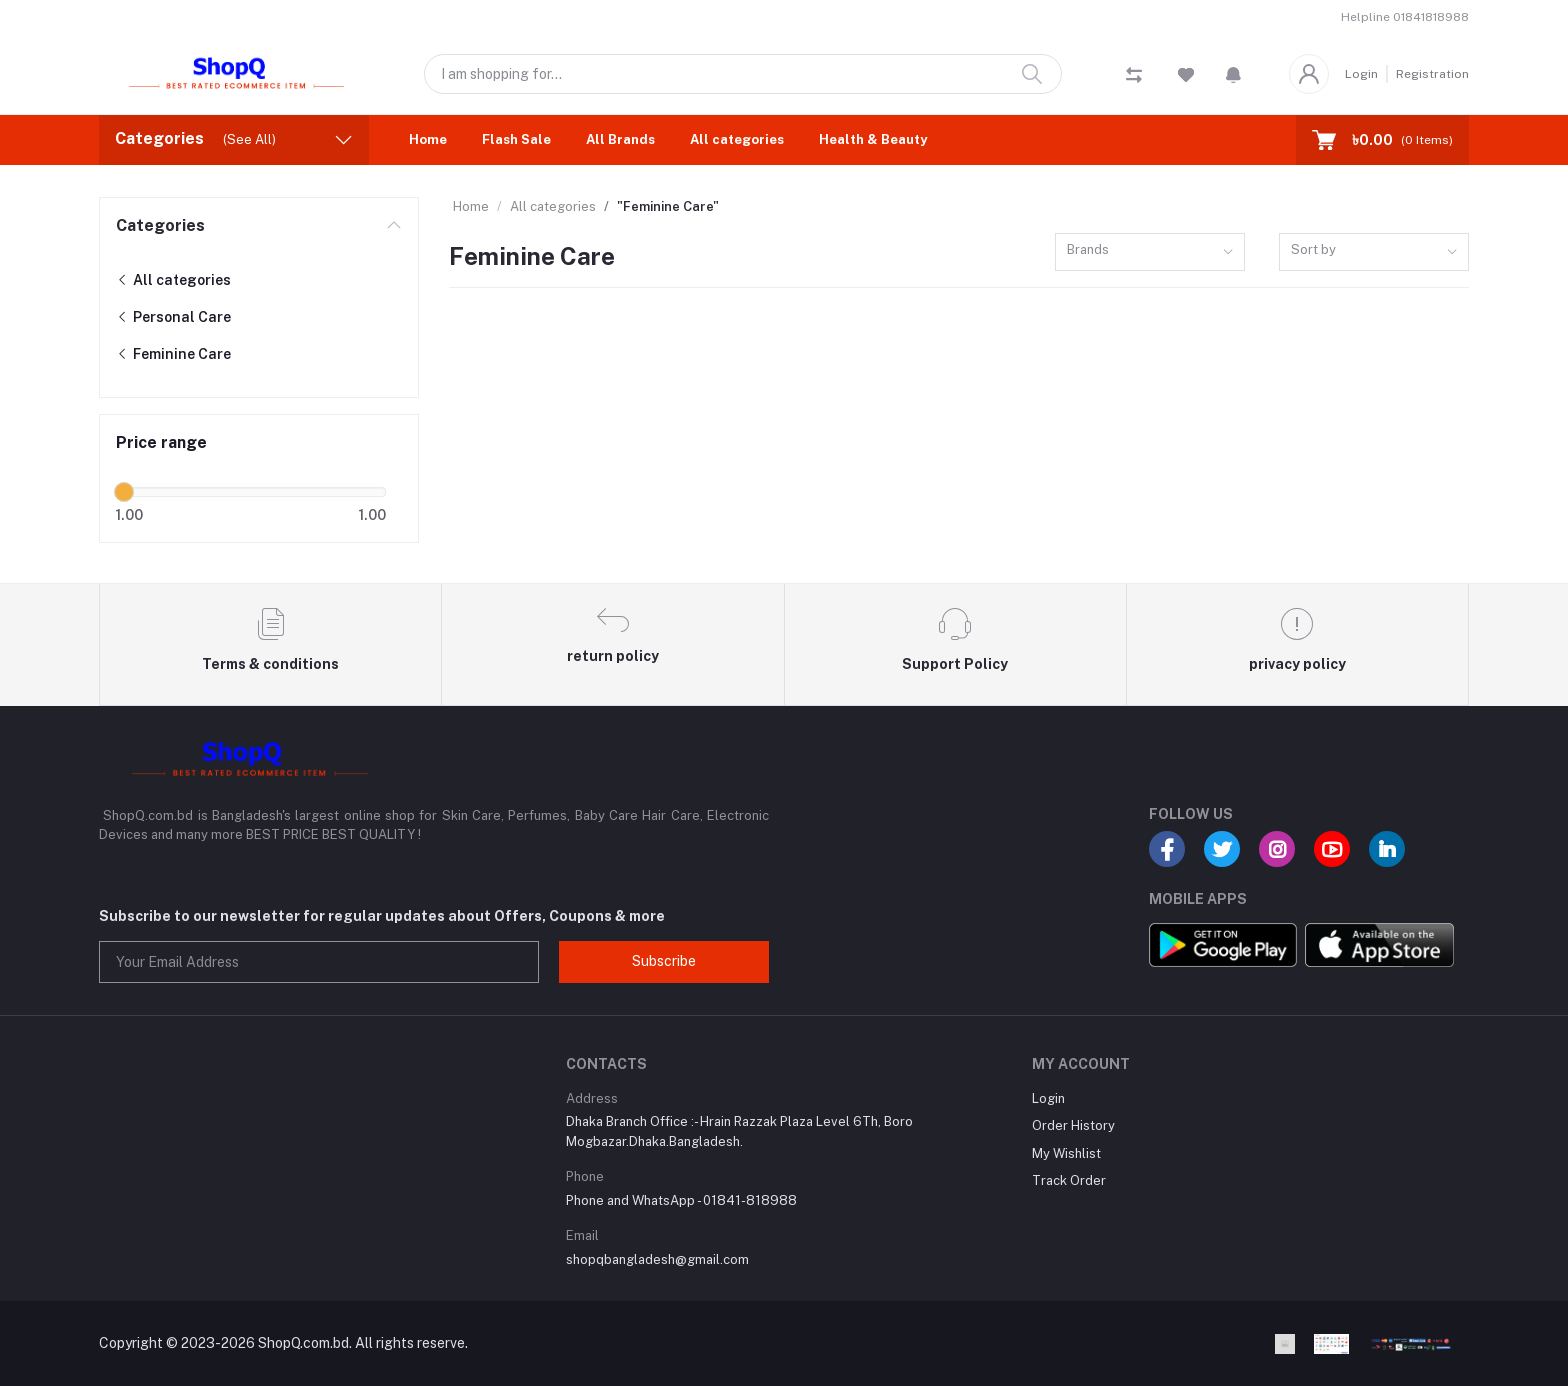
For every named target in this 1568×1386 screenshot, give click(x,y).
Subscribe (664, 961)
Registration (1432, 74)
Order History (1073, 1125)
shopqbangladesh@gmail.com (657, 1259)
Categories (160, 225)
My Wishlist (1066, 1153)
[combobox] (1150, 252)
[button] (1233, 74)
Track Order (1069, 1180)
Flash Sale (516, 139)
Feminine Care (173, 354)
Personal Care (173, 317)
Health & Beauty (873, 139)
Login (1361, 74)
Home (428, 139)
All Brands (620, 139)
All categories (737, 139)
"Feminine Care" (668, 206)
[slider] (124, 492)
